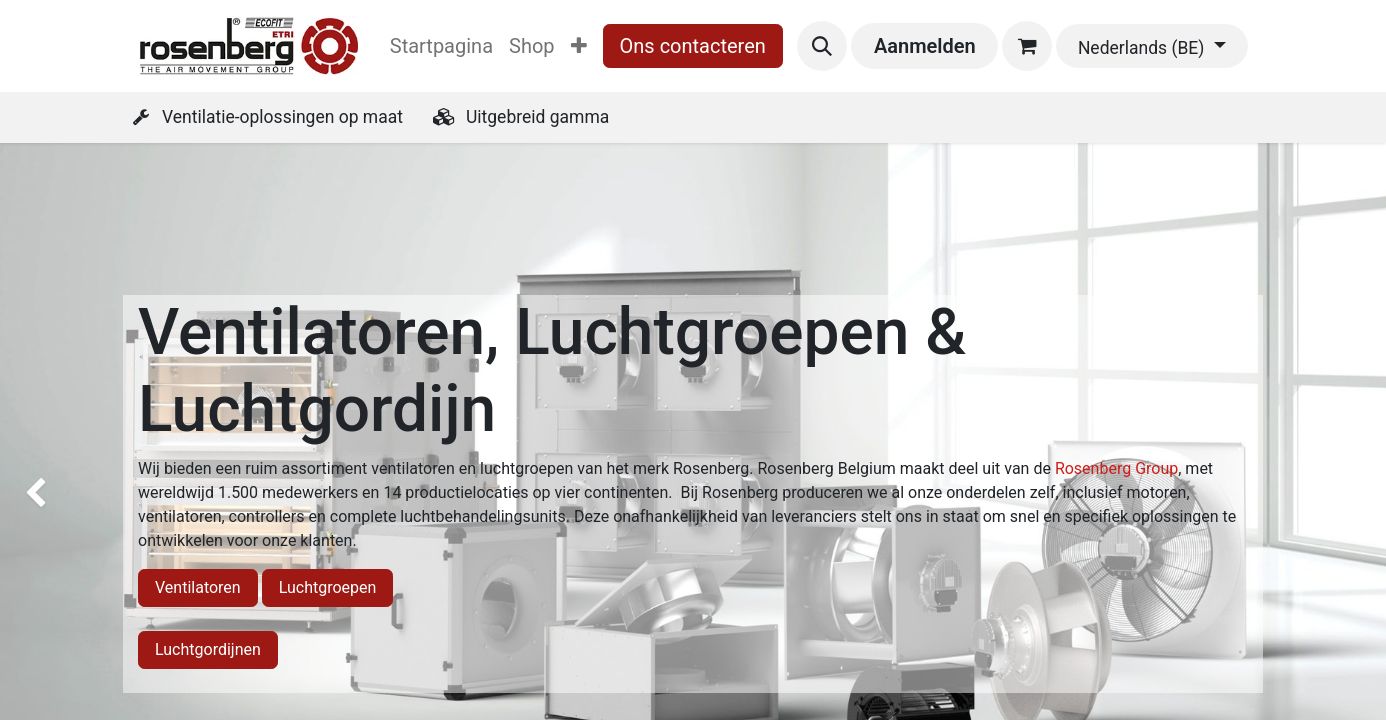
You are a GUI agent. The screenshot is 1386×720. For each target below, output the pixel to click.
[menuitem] (441, 46)
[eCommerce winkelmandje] (1027, 46)
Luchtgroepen (328, 587)
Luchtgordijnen (208, 649)
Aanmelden (925, 46)
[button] (822, 46)
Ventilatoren (198, 587)
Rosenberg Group (1116, 468)
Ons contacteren (693, 46)
